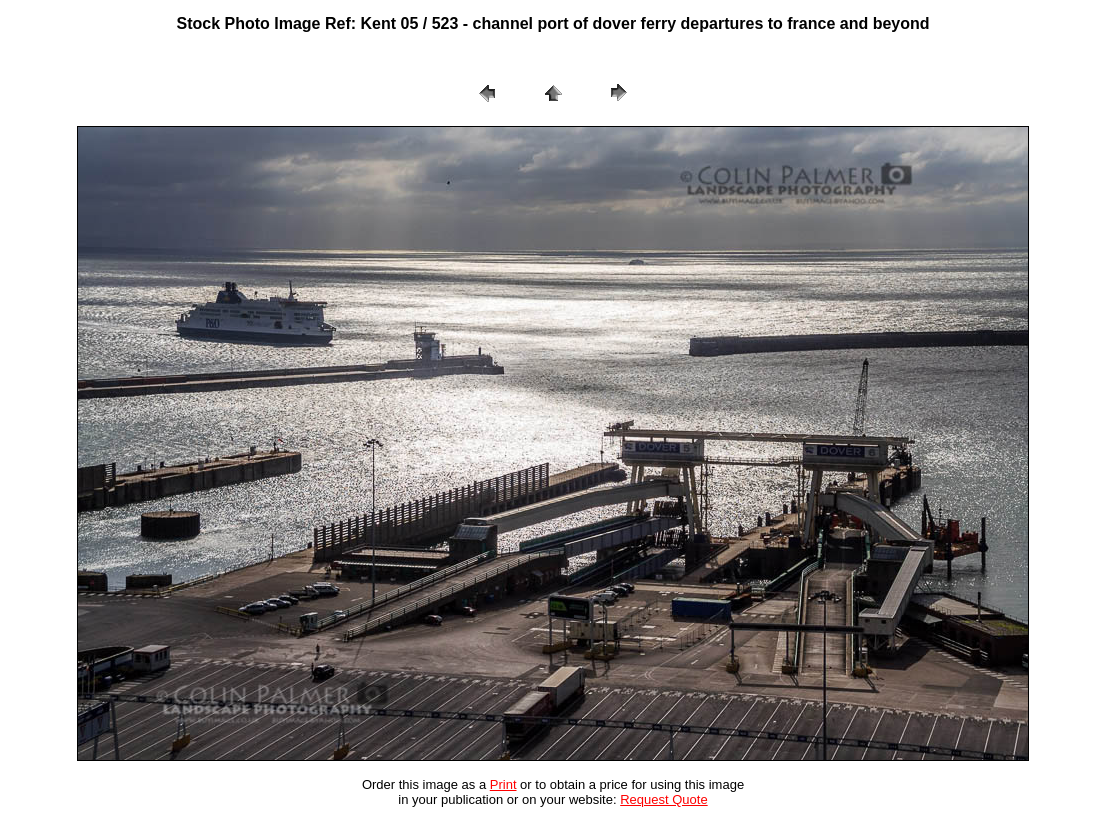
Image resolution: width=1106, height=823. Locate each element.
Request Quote (663, 799)
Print (503, 784)
